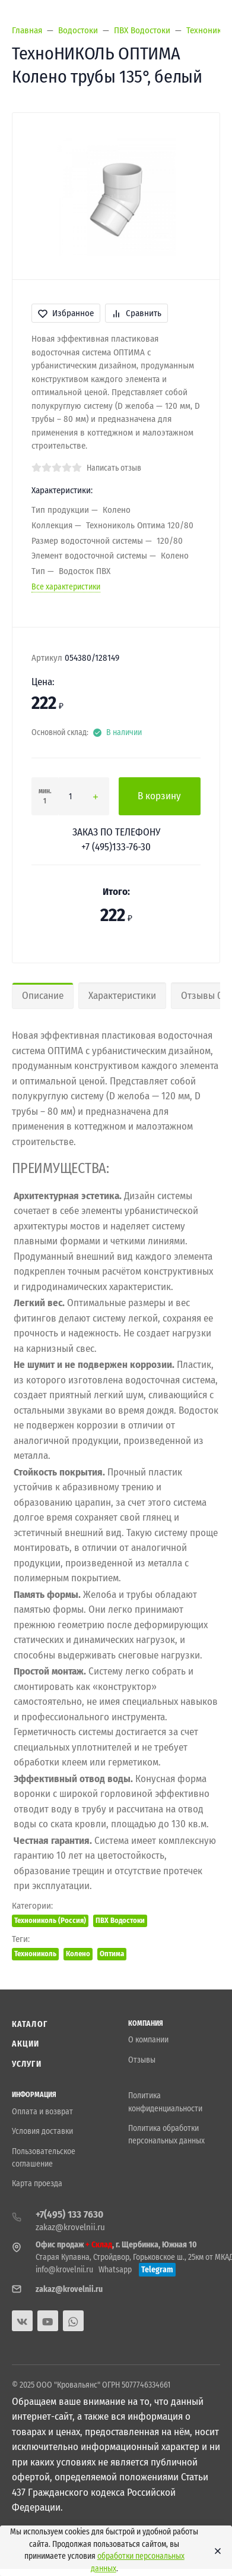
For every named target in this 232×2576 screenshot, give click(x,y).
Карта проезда (37, 2183)
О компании (148, 2040)
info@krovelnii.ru (64, 2270)
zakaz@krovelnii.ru (70, 2227)
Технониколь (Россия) (50, 1920)
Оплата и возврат (42, 2112)
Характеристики (122, 995)
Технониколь (35, 1953)
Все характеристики (65, 587)
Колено (78, 1953)
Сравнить (136, 313)
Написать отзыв (114, 468)
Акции (26, 2044)
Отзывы (141, 2060)
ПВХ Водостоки (120, 1920)
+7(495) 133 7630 (69, 2214)
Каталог (29, 2024)
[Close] (215, 2551)
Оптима (112, 1953)
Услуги (27, 2064)
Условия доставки (42, 2131)
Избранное (66, 313)
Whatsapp (115, 2270)
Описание (42, 995)
